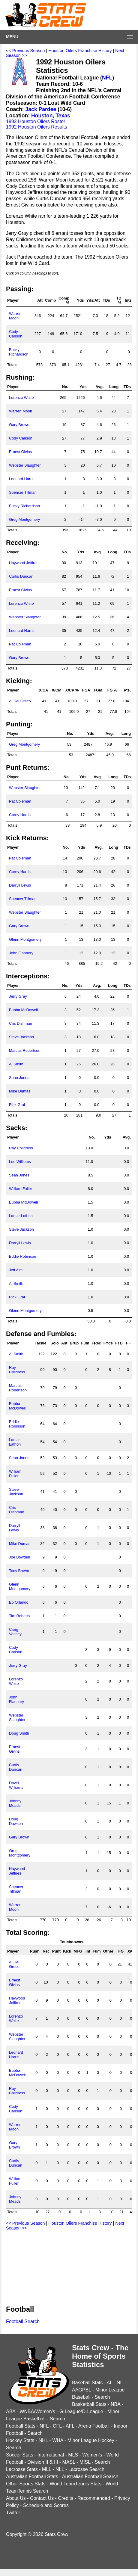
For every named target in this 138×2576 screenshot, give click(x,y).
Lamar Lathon (21, 1215)
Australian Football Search (90, 2476)
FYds (108, 1343)
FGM (98, 690)
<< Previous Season (25, 50)
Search (102, 2397)
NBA (115, 2404)
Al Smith (16, 1064)
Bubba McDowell (23, 1010)
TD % (119, 300)
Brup (74, 1343)
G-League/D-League (81, 2411)
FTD (119, 1343)
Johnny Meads (15, 1803)
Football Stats (20, 2425)
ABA (10, 2411)
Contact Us (42, 2498)
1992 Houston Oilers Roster (35, 121)
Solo (54, 1343)
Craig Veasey (15, 1631)
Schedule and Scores (46, 2505)
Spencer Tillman (23, 492)
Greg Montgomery (24, 519)
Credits (65, 2498)
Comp (50, 300)
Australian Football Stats (32, 2476)
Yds (80, 300)
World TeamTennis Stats (75, 2483)
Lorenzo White (21, 397)
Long (113, 386)
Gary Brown (19, 424)
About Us (16, 2498)
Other (108, 1951)
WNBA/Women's (37, 2411)
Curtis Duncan (21, 576)
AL (109, 2382)
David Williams (16, 1785)
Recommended (93, 2498)
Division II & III (42, 2462)
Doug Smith (19, 1733)
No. (65, 386)
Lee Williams (20, 1161)
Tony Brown (19, 1570)
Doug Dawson (16, 1821)
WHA (57, 2440)
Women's (92, 2454)
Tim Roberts (19, 1616)
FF (128, 1343)
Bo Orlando (18, 1602)
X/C (131, 1951)
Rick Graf (17, 1104)
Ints (128, 300)
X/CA (43, 690)
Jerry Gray (18, 996)
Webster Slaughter (25, 465)
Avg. (99, 386)
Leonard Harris (21, 479)
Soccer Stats (19, 2454)
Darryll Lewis (20, 885)
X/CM (56, 690)
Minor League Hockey (91, 2440)
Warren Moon (15, 315)
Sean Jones (19, 1077)
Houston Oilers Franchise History (80, 50)
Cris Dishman (20, 1023)
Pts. (127, 690)
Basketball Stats (89, 2404)
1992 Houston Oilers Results (36, 126)
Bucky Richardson (18, 351)
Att (40, 300)
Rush (34, 1951)
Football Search (23, 2321)
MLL (46, 2469)
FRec (96, 1343)
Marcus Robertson (24, 1050)
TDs (106, 300)
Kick (67, 1951)
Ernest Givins (20, 451)
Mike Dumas (19, 1091)
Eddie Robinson (22, 1256)
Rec (46, 1951)
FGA (86, 690)
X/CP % (72, 690)
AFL (70, 2425)
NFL (107, 78)
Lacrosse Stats (22, 2469)
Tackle (40, 1343)
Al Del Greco (20, 701)
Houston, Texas (50, 116)
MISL (85, 2462)
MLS (73, 2454)
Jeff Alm (15, 1270)
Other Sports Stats (26, 2483)
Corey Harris (20, 815)
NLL (60, 2469)
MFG (78, 1951)
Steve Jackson (21, 1037)
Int (88, 1951)
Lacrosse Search (86, 2469)
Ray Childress (21, 1148)
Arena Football (94, 2425)
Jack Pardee (41, 109)
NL (120, 2382)
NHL (43, 2440)
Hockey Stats (20, 2440)
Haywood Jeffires (23, 563)
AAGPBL (81, 2389)
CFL (57, 2425)
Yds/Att (93, 300)
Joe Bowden (19, 1557)
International (51, 2454)
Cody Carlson (15, 333)
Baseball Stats (87, 2382)
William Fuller (20, 1188)
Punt (56, 1951)
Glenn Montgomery (25, 939)
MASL (68, 2462)
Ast (64, 1343)
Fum (85, 1343)
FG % (112, 690)
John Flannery (21, 953)
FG (121, 1951)
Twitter (13, 2512)
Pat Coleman (20, 644)
